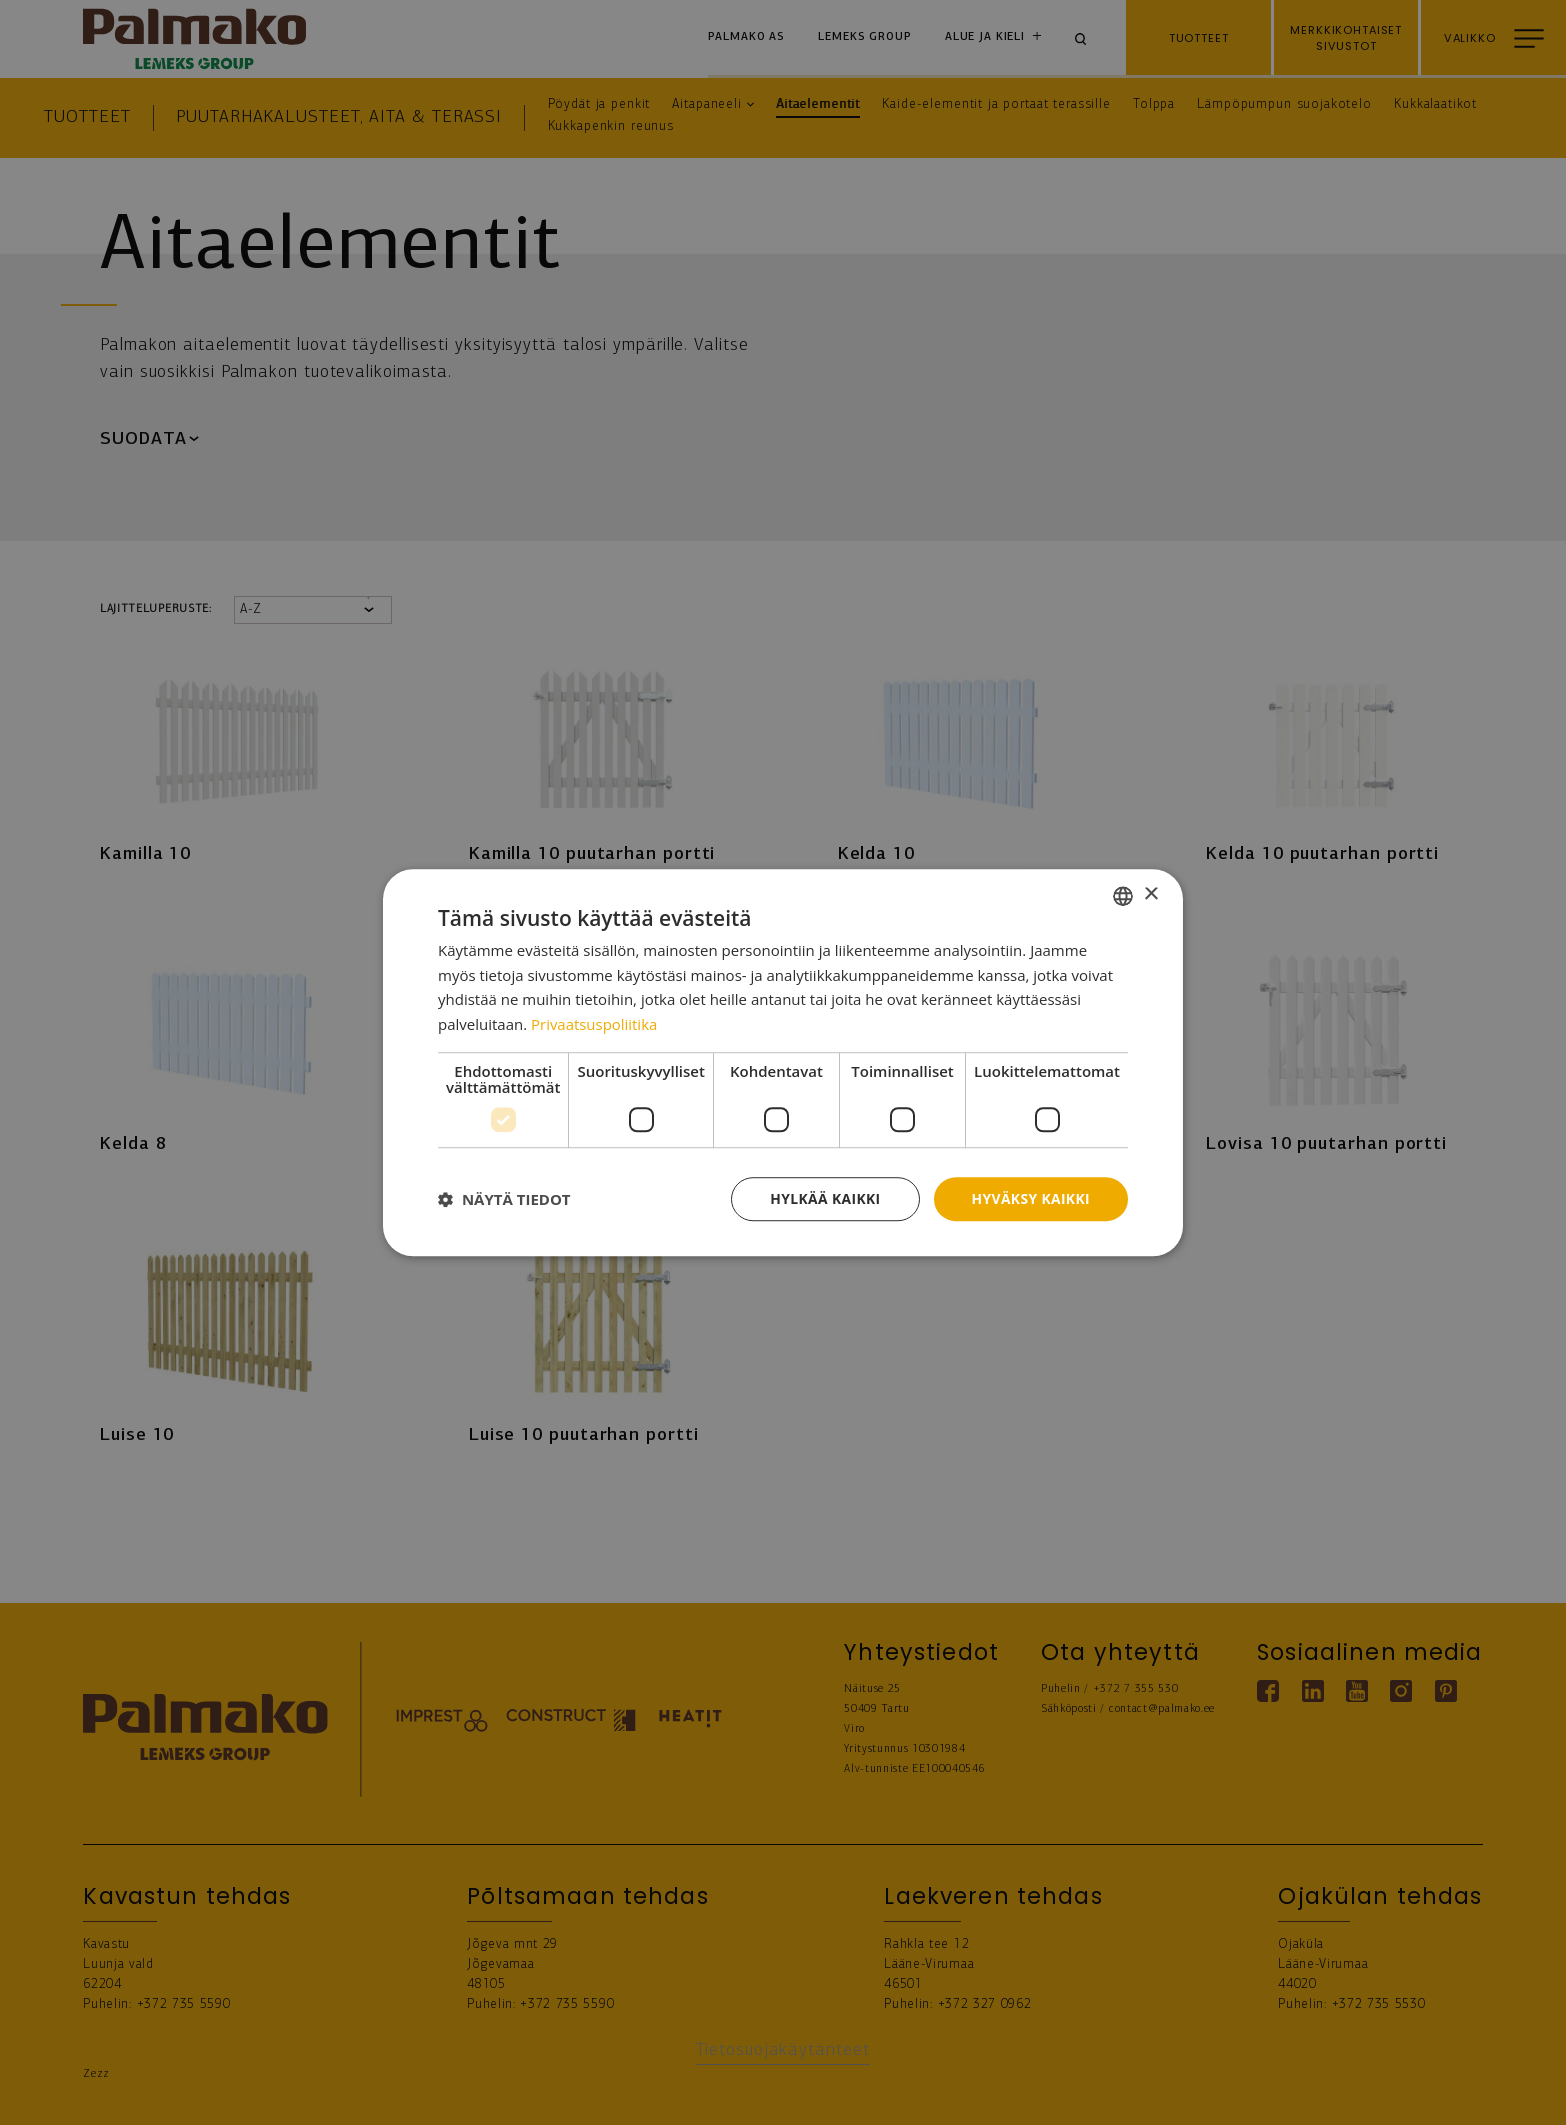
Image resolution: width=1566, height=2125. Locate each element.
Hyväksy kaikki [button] (1030, 1198)
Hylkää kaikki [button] (823, 1198)
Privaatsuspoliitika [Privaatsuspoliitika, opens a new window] (594, 1024)
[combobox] (1123, 895)
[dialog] (783, 1062)
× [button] (1150, 894)
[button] (504, 1199)
